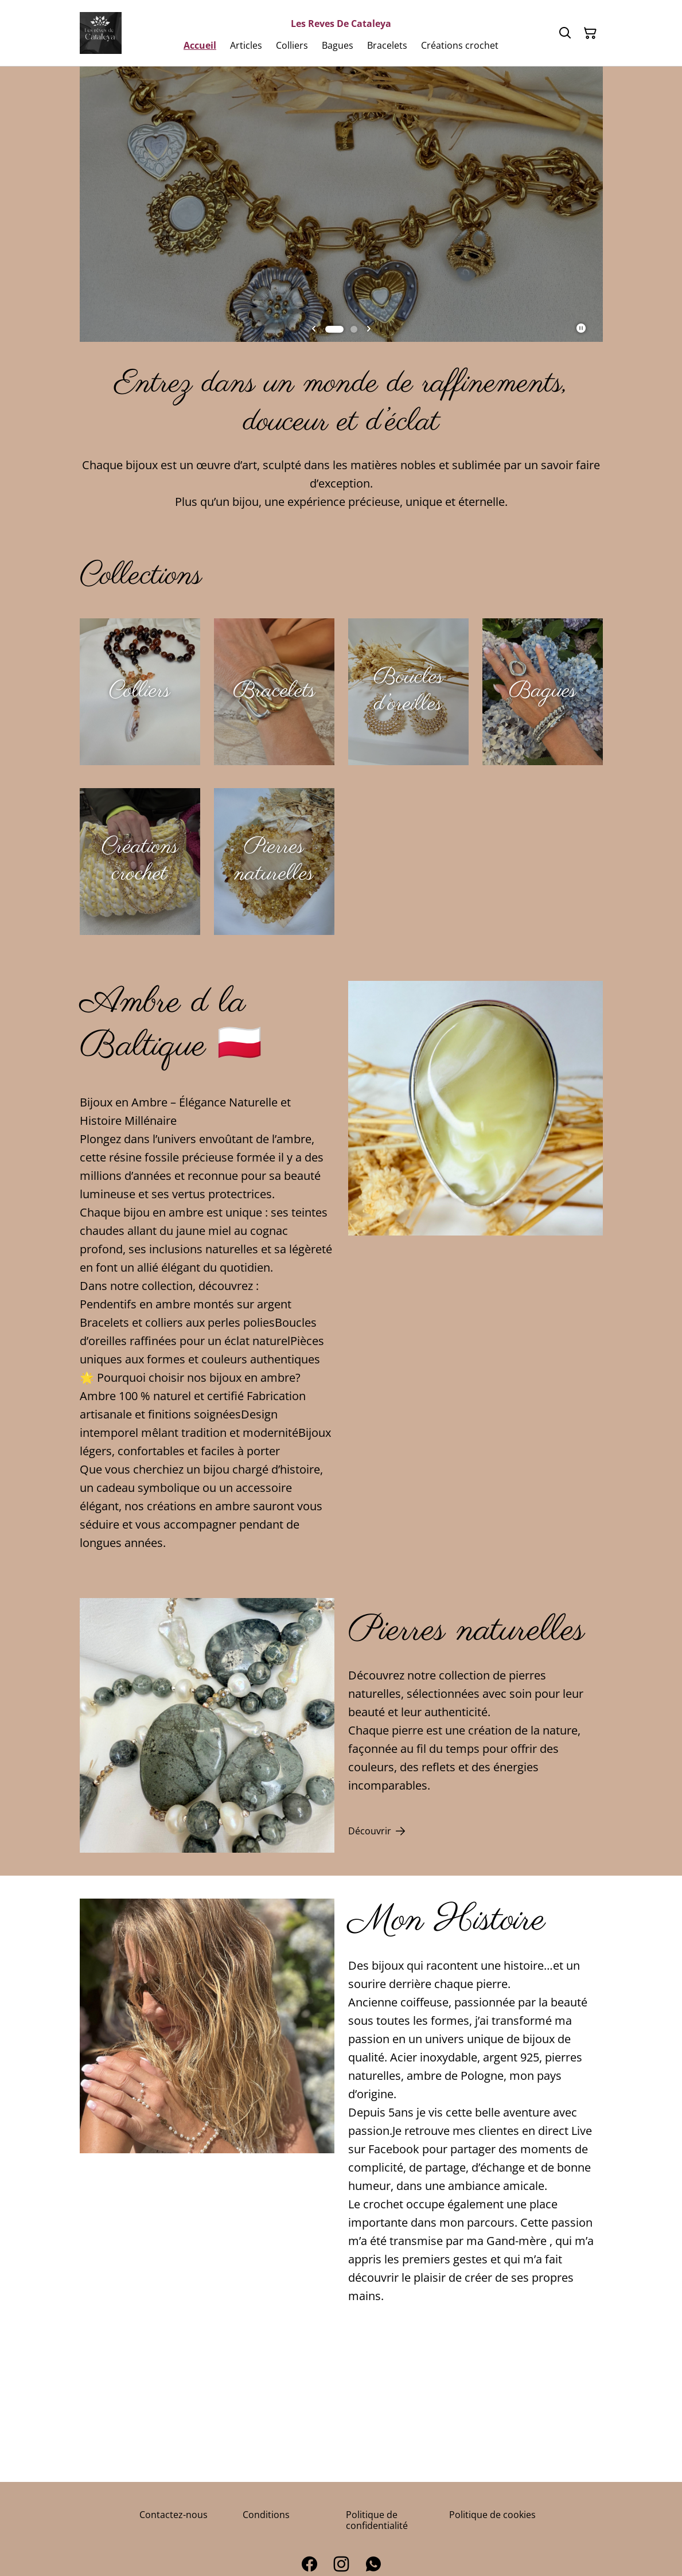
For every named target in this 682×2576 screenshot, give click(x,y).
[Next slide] (369, 329)
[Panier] (590, 33)
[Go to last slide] (314, 329)
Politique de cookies (492, 2514)
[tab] (334, 329)
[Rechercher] (565, 33)
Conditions (266, 2514)
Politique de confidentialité (377, 2520)
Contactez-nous (173, 2514)
